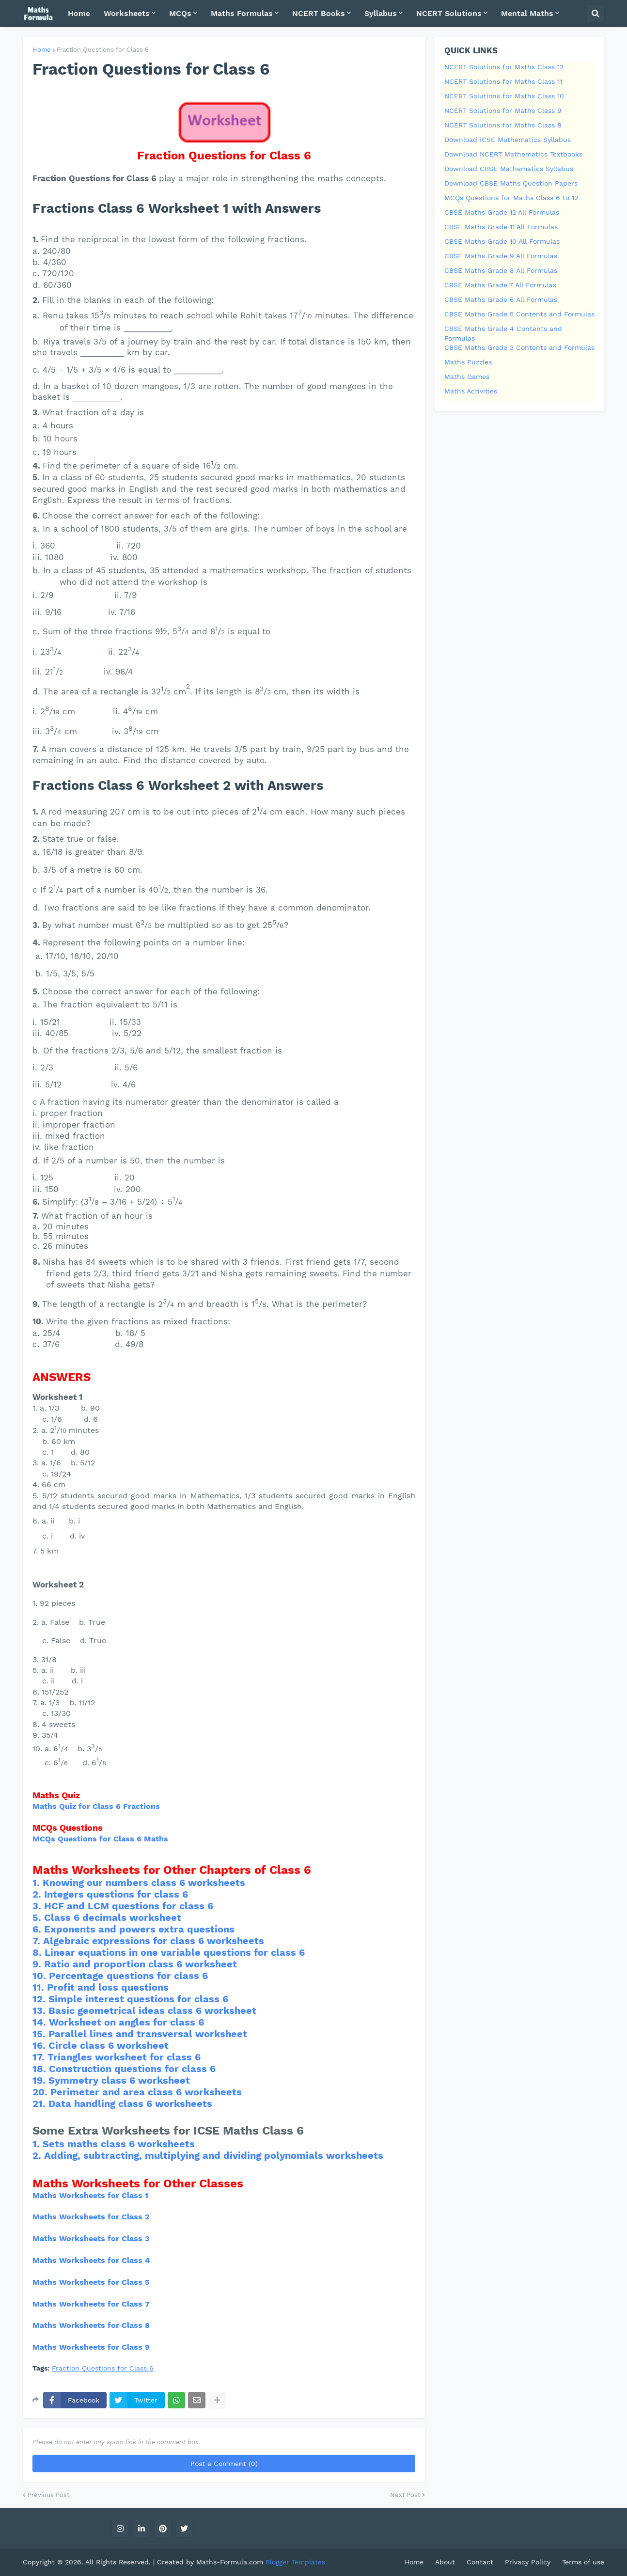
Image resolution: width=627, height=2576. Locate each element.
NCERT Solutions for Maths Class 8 (503, 125)
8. (38, 1952)
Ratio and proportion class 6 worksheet (140, 1964)
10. (40, 1975)
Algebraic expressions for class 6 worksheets (153, 1941)
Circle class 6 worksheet (108, 2045)
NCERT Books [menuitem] (318, 13)
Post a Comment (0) (224, 2463)
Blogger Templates (295, 2562)
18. (40, 2068)
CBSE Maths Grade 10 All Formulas (502, 241)
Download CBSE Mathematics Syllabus (508, 169)
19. (40, 2080)
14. (40, 2022)
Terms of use (583, 2562)
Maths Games (466, 376)
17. (39, 2057)
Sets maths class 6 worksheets (119, 2144)
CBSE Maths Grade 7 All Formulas (500, 285)
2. (38, 1894)
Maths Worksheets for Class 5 (90, 2282)
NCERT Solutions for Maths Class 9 (503, 110)
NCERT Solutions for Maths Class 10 (504, 96)
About (445, 2562)
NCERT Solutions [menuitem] (449, 13)
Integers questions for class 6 (116, 1894)
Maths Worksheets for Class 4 (91, 2260)
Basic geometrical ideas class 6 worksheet (152, 2010)
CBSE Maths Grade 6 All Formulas (500, 299)
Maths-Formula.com (231, 2562)
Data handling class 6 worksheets (130, 2103)
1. (37, 1882)
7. (37, 1941)
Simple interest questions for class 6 (138, 1999)
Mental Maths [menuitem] (527, 13)
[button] (595, 13)
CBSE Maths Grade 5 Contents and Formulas (519, 314)
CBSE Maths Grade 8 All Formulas (500, 270)
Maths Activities (470, 391)
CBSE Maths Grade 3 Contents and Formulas (519, 347)
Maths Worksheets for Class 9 (91, 2347)
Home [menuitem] (79, 13)
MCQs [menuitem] (180, 13)
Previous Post (48, 2495)
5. (38, 1917)
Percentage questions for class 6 (128, 1975)
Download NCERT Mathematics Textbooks (513, 154)
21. (40, 2103)
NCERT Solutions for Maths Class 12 (504, 67)
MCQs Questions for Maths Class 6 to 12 (511, 198)
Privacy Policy (527, 2562)
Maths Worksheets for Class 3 (90, 2238)
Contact (480, 2562)
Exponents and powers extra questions (139, 1929)
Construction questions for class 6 (132, 2068)
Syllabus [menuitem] (380, 13)
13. (40, 2010)
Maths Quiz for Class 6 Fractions (96, 1806)
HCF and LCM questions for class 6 (128, 1906)
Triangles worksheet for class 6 (124, 2057)
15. (40, 2034)
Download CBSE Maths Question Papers (511, 183)
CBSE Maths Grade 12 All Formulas (501, 212)
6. (38, 1929)
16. (40, 2045)
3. (38, 1906)
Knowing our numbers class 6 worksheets (144, 1882)
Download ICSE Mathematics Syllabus (507, 139)
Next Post (405, 2495)
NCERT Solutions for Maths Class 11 (503, 81)
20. (41, 2092)
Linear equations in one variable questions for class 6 (175, 1952)
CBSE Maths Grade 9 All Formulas (500, 256)
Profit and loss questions (108, 1987)
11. (39, 1987)
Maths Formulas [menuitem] (242, 13)
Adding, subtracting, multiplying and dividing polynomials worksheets (213, 2155)
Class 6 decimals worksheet (112, 1917)
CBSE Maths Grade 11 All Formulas (501, 227)
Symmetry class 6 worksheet (119, 2080)
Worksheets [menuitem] (127, 13)
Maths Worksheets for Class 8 (91, 2325)
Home (41, 50)
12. (40, 1999)
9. (38, 1964)
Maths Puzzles (468, 362)
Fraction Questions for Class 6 (103, 50)
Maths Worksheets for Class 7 (91, 2304)
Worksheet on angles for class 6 (126, 2022)
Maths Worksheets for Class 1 (90, 2195)
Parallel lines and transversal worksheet (147, 2034)
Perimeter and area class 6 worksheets (146, 2092)
